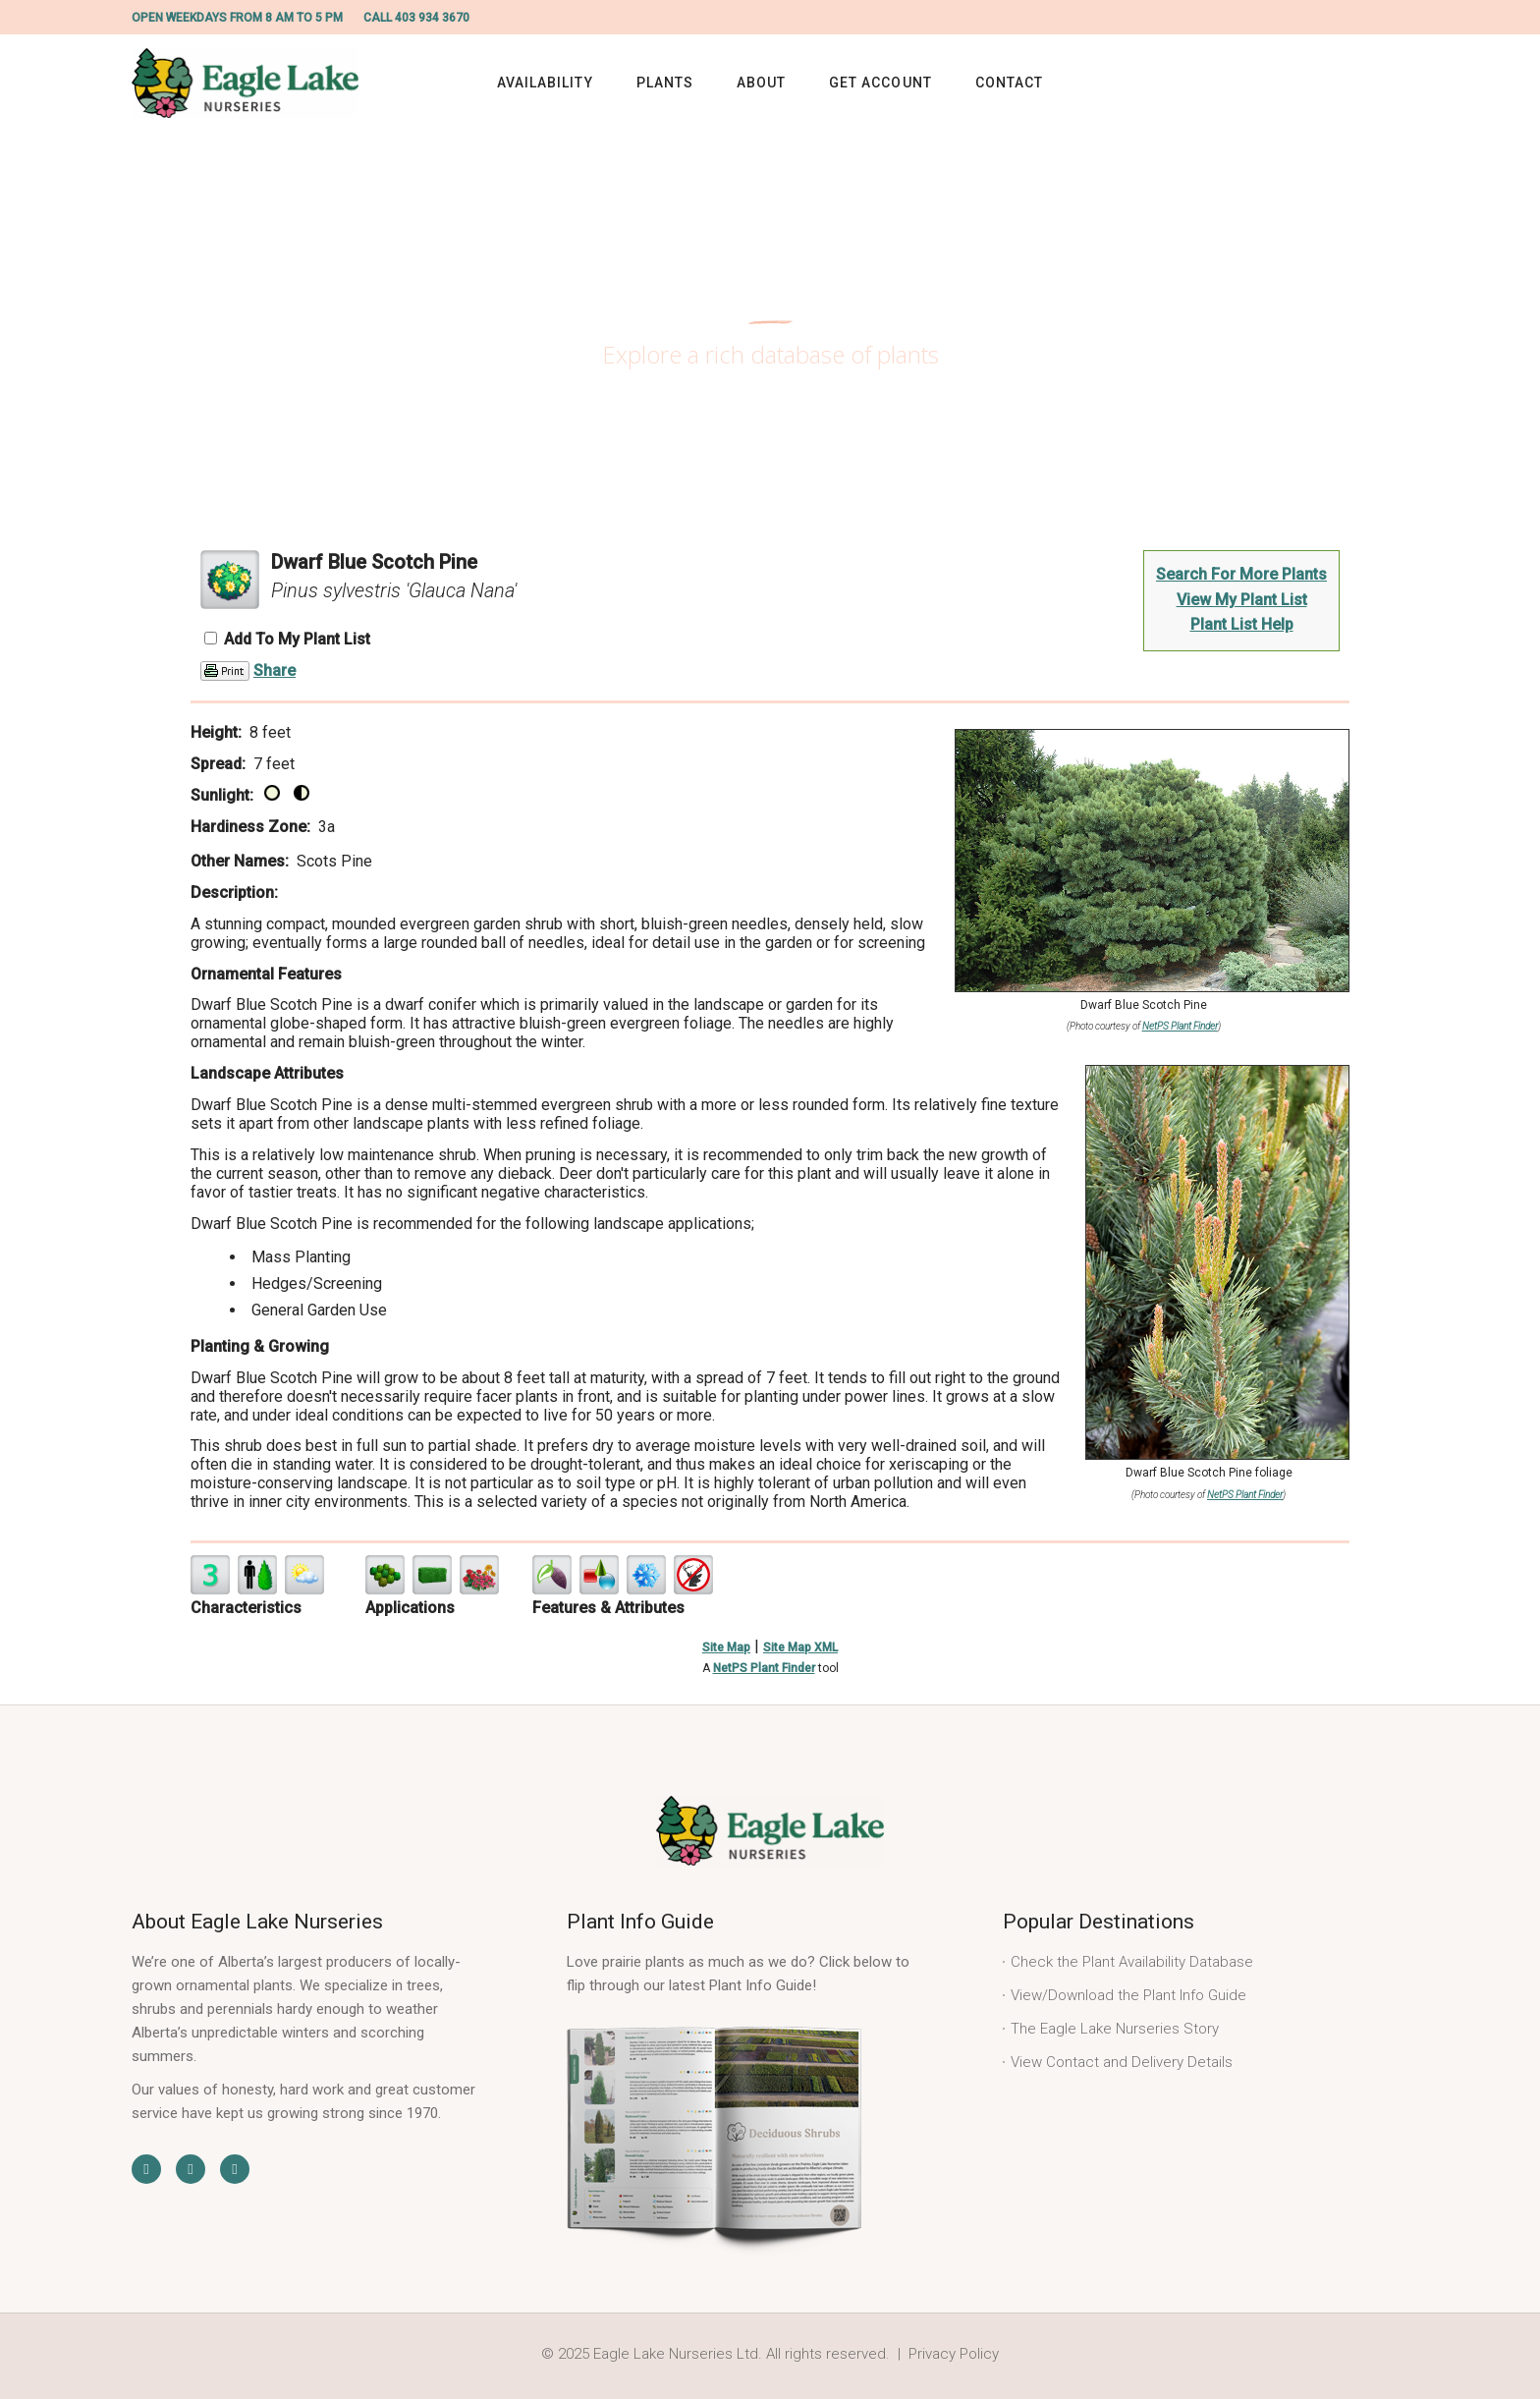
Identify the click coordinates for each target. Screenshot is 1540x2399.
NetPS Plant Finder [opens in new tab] (764, 1668)
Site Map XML (800, 1647)
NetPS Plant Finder (1180, 1026)
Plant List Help (1241, 624)
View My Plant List (1242, 599)
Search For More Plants (1241, 574)
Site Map (726, 1647)
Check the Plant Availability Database (1132, 1962)
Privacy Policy (953, 2354)
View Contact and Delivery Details (1122, 2062)
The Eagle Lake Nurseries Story (1115, 2028)
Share (274, 670)
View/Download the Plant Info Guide (1128, 1995)
